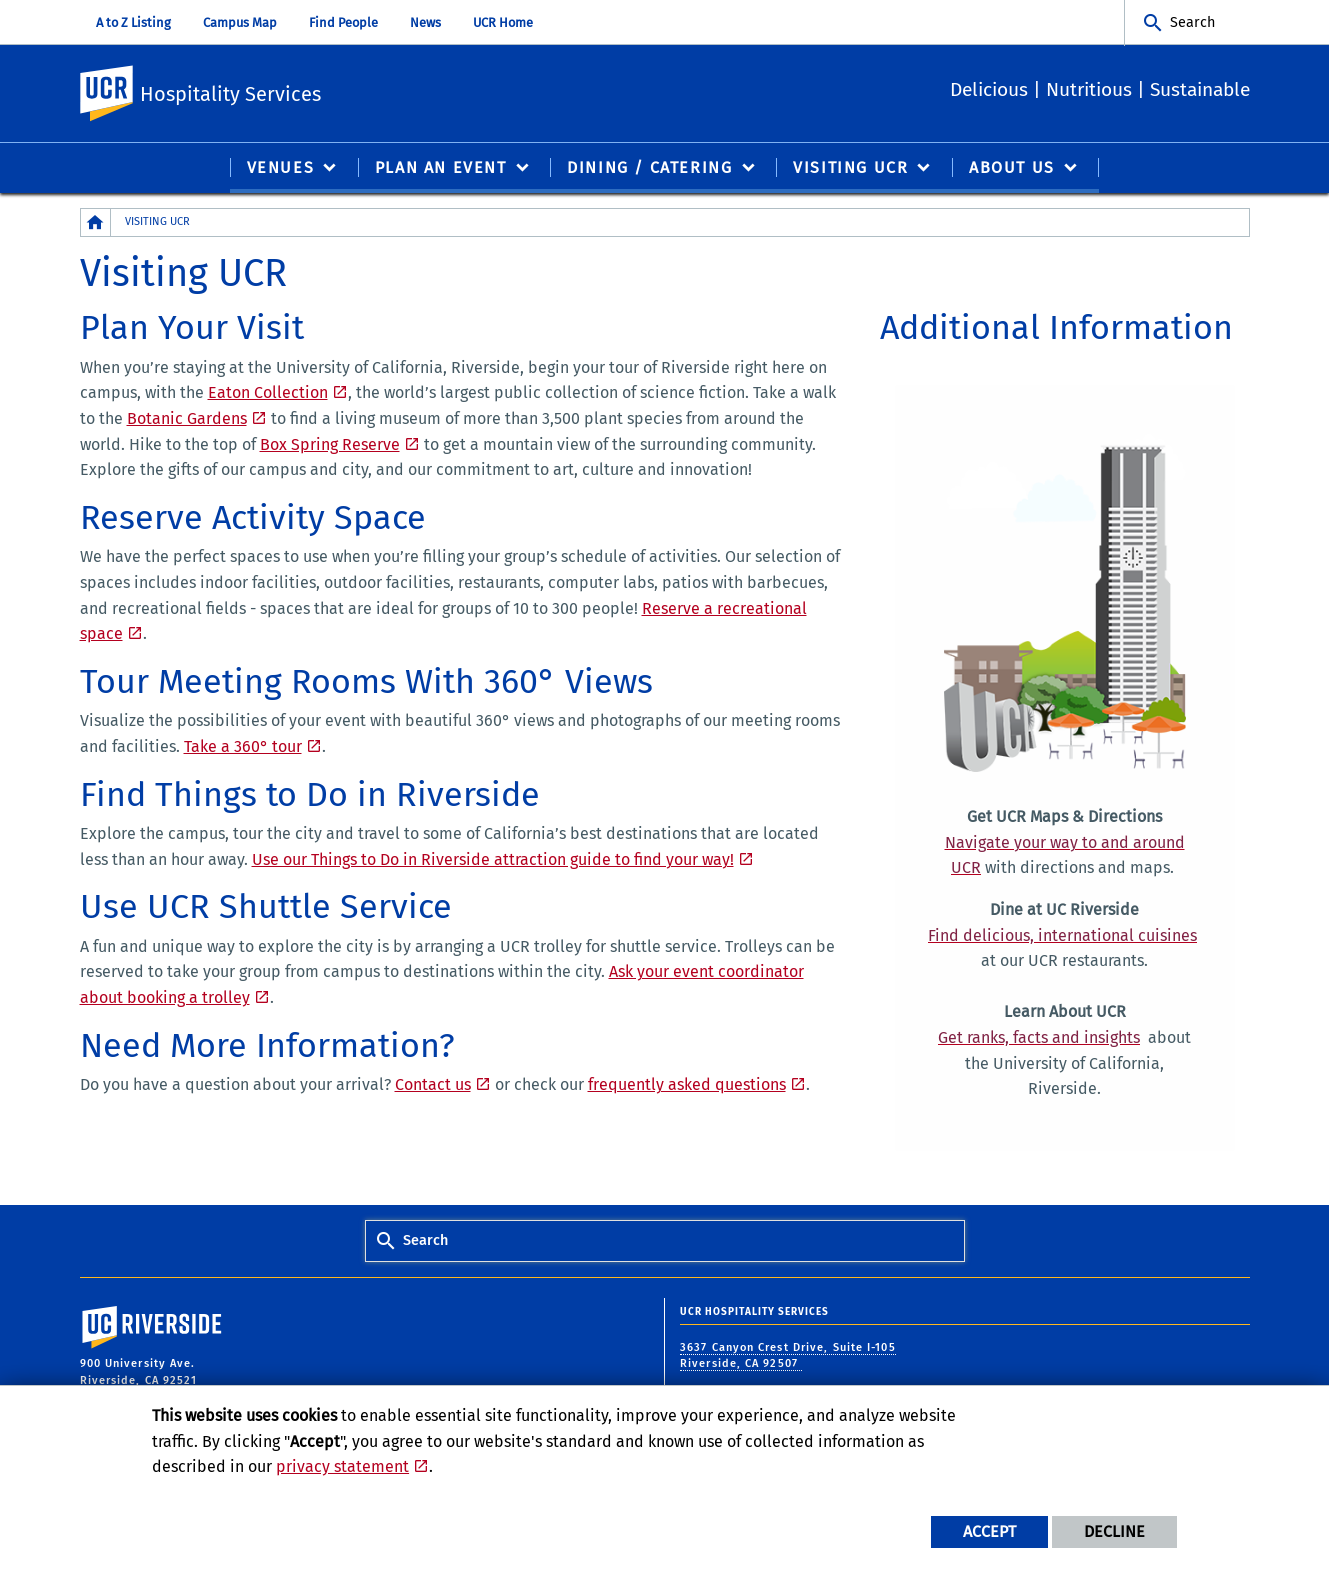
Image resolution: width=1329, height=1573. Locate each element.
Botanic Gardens (187, 419)
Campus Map (240, 22)
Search (1192, 22)
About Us (1012, 168)
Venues (281, 168)
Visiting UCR (850, 168)
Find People (343, 22)
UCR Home (503, 22)
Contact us (433, 1085)
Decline (1114, 1531)
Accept (989, 1531)
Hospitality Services (360, 90)
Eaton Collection (268, 393)
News (425, 22)
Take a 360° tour (243, 747)
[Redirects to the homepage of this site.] (96, 223)
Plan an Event (441, 168)
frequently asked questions (687, 1085)
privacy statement (342, 1466)
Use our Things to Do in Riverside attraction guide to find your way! (493, 860)
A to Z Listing (133, 22)
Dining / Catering (649, 168)
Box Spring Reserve (330, 445)
